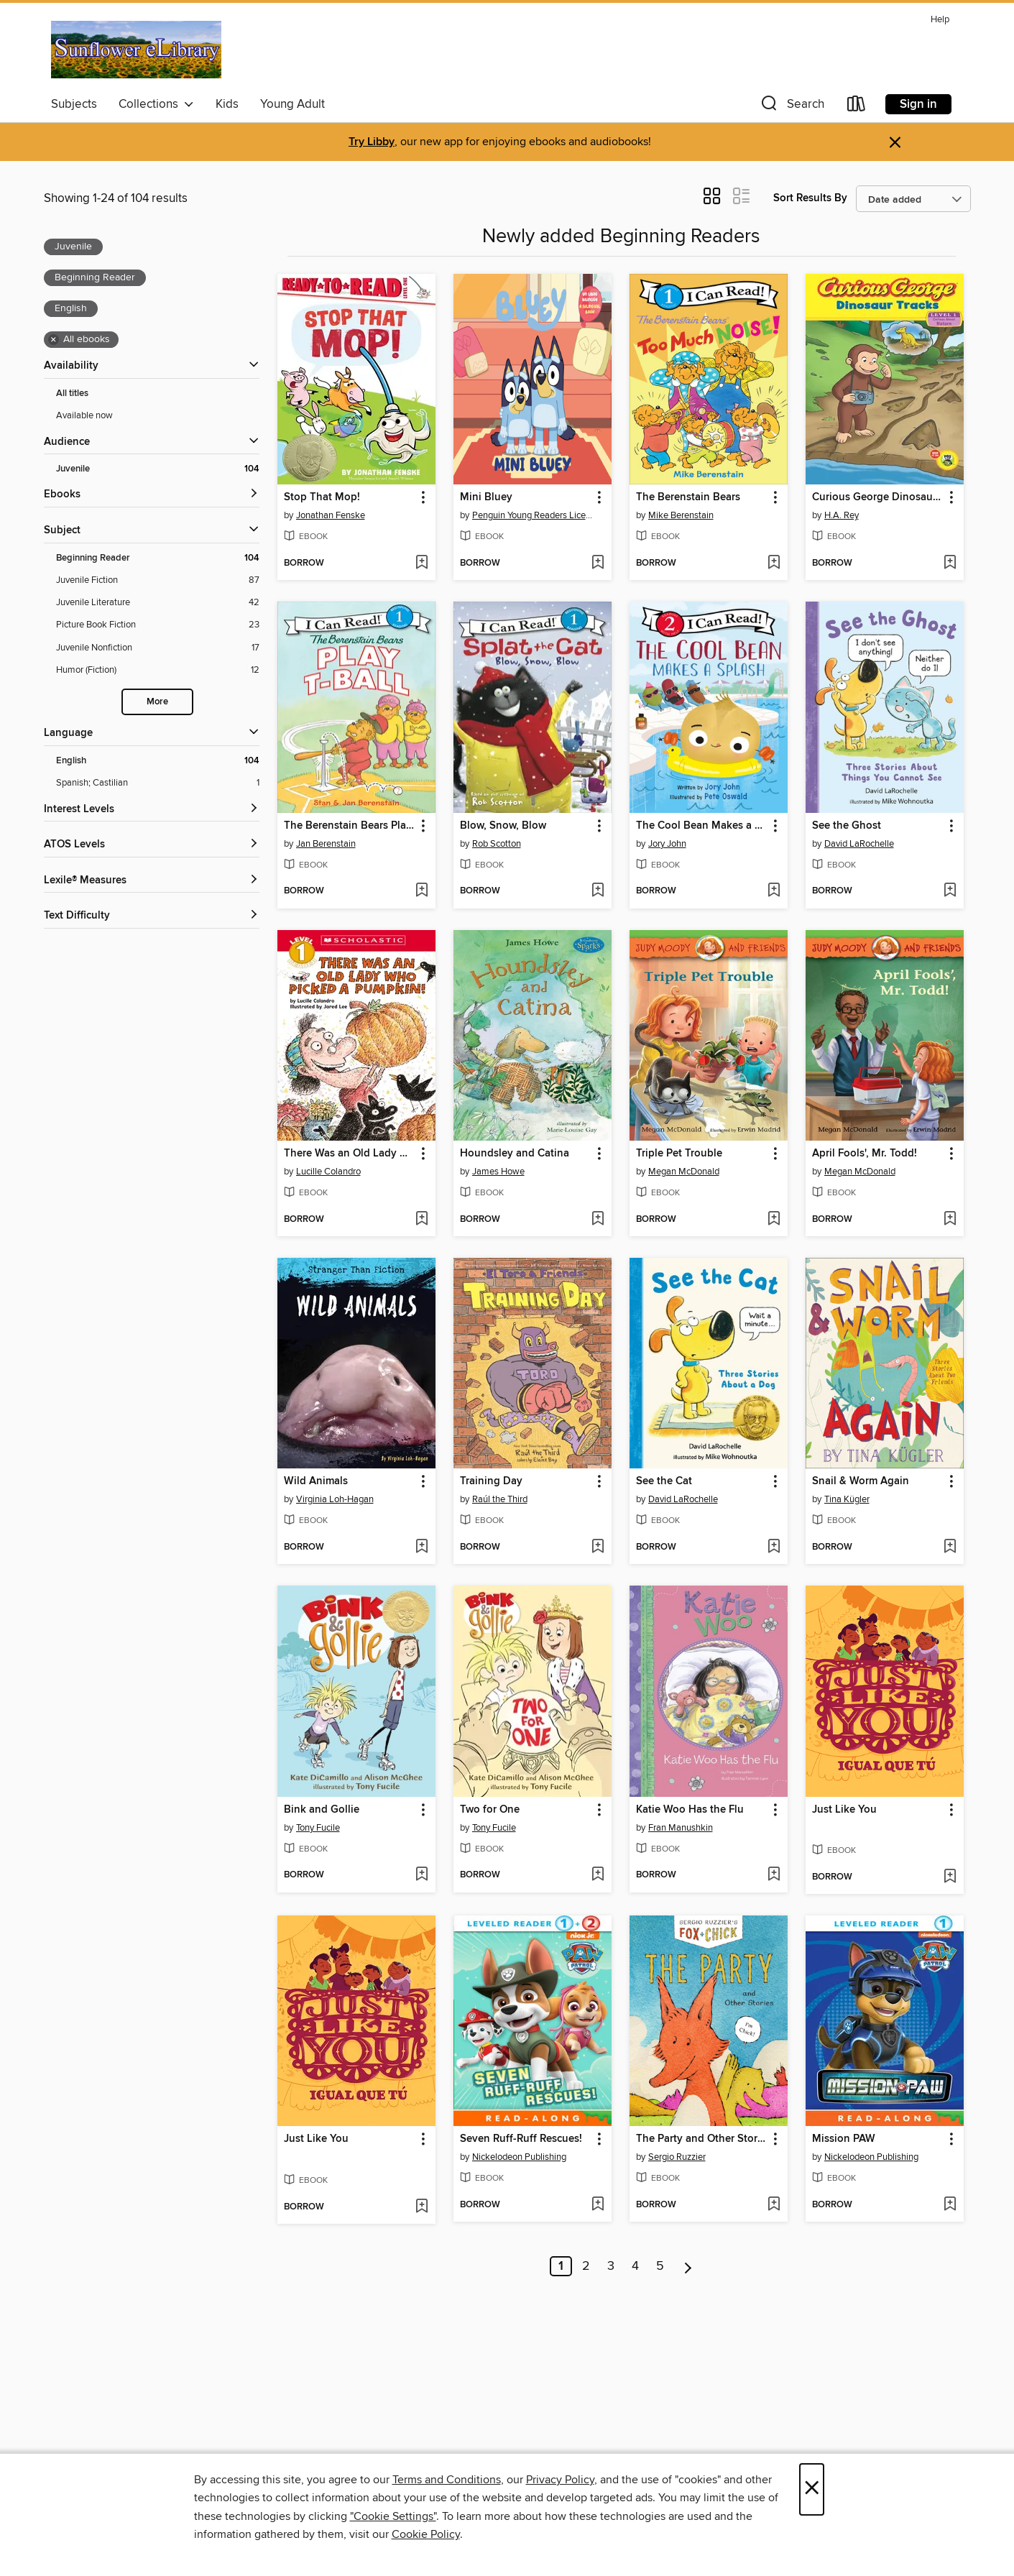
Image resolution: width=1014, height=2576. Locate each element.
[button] (791, 107)
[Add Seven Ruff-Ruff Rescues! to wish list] (598, 2205)
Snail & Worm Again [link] (860, 1481)
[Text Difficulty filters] (151, 916)
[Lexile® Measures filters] (151, 880)
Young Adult (292, 104)
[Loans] (856, 107)
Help (940, 19)
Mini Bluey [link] (486, 497)
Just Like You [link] (844, 1809)
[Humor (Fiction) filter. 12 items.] (157, 670)
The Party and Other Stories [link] (702, 2139)
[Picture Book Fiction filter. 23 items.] (157, 624)
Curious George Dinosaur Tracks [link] (878, 497)
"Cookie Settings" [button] (393, 2516)
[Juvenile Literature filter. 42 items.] (157, 602)
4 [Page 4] (635, 2266)
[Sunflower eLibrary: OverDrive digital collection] (136, 50)
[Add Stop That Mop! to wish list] (421, 563)
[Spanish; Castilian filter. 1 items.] (157, 783)
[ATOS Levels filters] (151, 844)
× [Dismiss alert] (895, 143)
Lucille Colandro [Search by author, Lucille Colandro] (328, 1171)
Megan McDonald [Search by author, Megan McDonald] (683, 1171)
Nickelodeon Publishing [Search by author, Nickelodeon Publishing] (519, 2157)
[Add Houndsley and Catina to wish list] (598, 1219)
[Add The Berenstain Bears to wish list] (774, 563)
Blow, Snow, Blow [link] (503, 825)
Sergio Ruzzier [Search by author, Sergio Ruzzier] (677, 2157)
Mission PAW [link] (843, 2139)
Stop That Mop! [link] (322, 497)
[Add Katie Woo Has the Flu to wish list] (774, 1875)
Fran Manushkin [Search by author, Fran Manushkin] (680, 1828)
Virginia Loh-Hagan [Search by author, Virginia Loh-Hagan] (335, 1499)
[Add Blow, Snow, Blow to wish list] (598, 891)
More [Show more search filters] (157, 702)
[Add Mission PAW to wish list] (950, 2205)
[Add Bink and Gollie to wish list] (421, 1875)
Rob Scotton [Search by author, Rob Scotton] (496, 844)
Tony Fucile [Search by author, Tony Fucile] (318, 1828)
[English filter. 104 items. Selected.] (157, 760)
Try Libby (372, 142)
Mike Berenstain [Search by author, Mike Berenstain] (681, 515)
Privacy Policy (560, 2479)
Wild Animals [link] (316, 1481)
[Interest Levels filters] (151, 809)
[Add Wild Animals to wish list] (421, 1547)
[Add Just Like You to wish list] (950, 1877)
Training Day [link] (491, 1481)
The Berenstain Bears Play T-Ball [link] (349, 825)
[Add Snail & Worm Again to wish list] (950, 1547)
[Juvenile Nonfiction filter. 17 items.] (157, 648)
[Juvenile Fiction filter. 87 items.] (157, 580)
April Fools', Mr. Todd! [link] (864, 1153)
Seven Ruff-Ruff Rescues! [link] (521, 2139)
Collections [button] (156, 104)
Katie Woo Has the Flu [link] (690, 1809)
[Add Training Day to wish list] (598, 1547)
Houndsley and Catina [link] (514, 1153)
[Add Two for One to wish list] (598, 1875)
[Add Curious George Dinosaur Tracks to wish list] (950, 563)
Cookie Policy (426, 2534)
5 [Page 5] (660, 2266)
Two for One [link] (490, 1809)
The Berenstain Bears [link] (688, 497)
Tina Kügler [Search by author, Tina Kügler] (847, 1499)
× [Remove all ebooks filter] (53, 340)
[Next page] (688, 2266)
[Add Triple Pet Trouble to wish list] (774, 1219)
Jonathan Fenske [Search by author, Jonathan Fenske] (330, 515)
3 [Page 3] (610, 2266)
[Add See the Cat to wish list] (774, 1547)
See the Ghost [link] (846, 825)
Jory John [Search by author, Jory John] (667, 844)
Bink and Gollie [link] (321, 1809)
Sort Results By (810, 198)
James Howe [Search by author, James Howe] (498, 1171)
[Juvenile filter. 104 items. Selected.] (157, 469)
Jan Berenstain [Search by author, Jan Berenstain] (326, 844)
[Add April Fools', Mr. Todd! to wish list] (950, 1219)
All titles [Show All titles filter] (72, 393)
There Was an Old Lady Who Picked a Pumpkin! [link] (349, 1153)
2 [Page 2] (586, 2266)
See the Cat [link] (664, 1481)
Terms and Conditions (446, 2479)
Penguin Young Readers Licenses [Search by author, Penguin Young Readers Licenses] (534, 515)
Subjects (74, 104)
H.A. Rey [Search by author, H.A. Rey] (841, 515)
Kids (227, 104)
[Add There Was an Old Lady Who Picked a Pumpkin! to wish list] (421, 1219)
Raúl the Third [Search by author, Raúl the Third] (499, 1499)
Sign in (918, 104)
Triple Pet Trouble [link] (679, 1153)
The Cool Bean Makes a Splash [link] (702, 825)
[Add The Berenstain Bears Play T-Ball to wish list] (421, 891)
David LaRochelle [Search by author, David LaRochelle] (859, 844)
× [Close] (812, 2489)
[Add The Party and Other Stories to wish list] (774, 2205)
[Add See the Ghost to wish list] (950, 891)
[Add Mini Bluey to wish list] (598, 563)
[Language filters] (151, 733)
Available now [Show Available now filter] (84, 415)
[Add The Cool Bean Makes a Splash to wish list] (774, 891)
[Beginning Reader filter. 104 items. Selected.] (157, 558)
